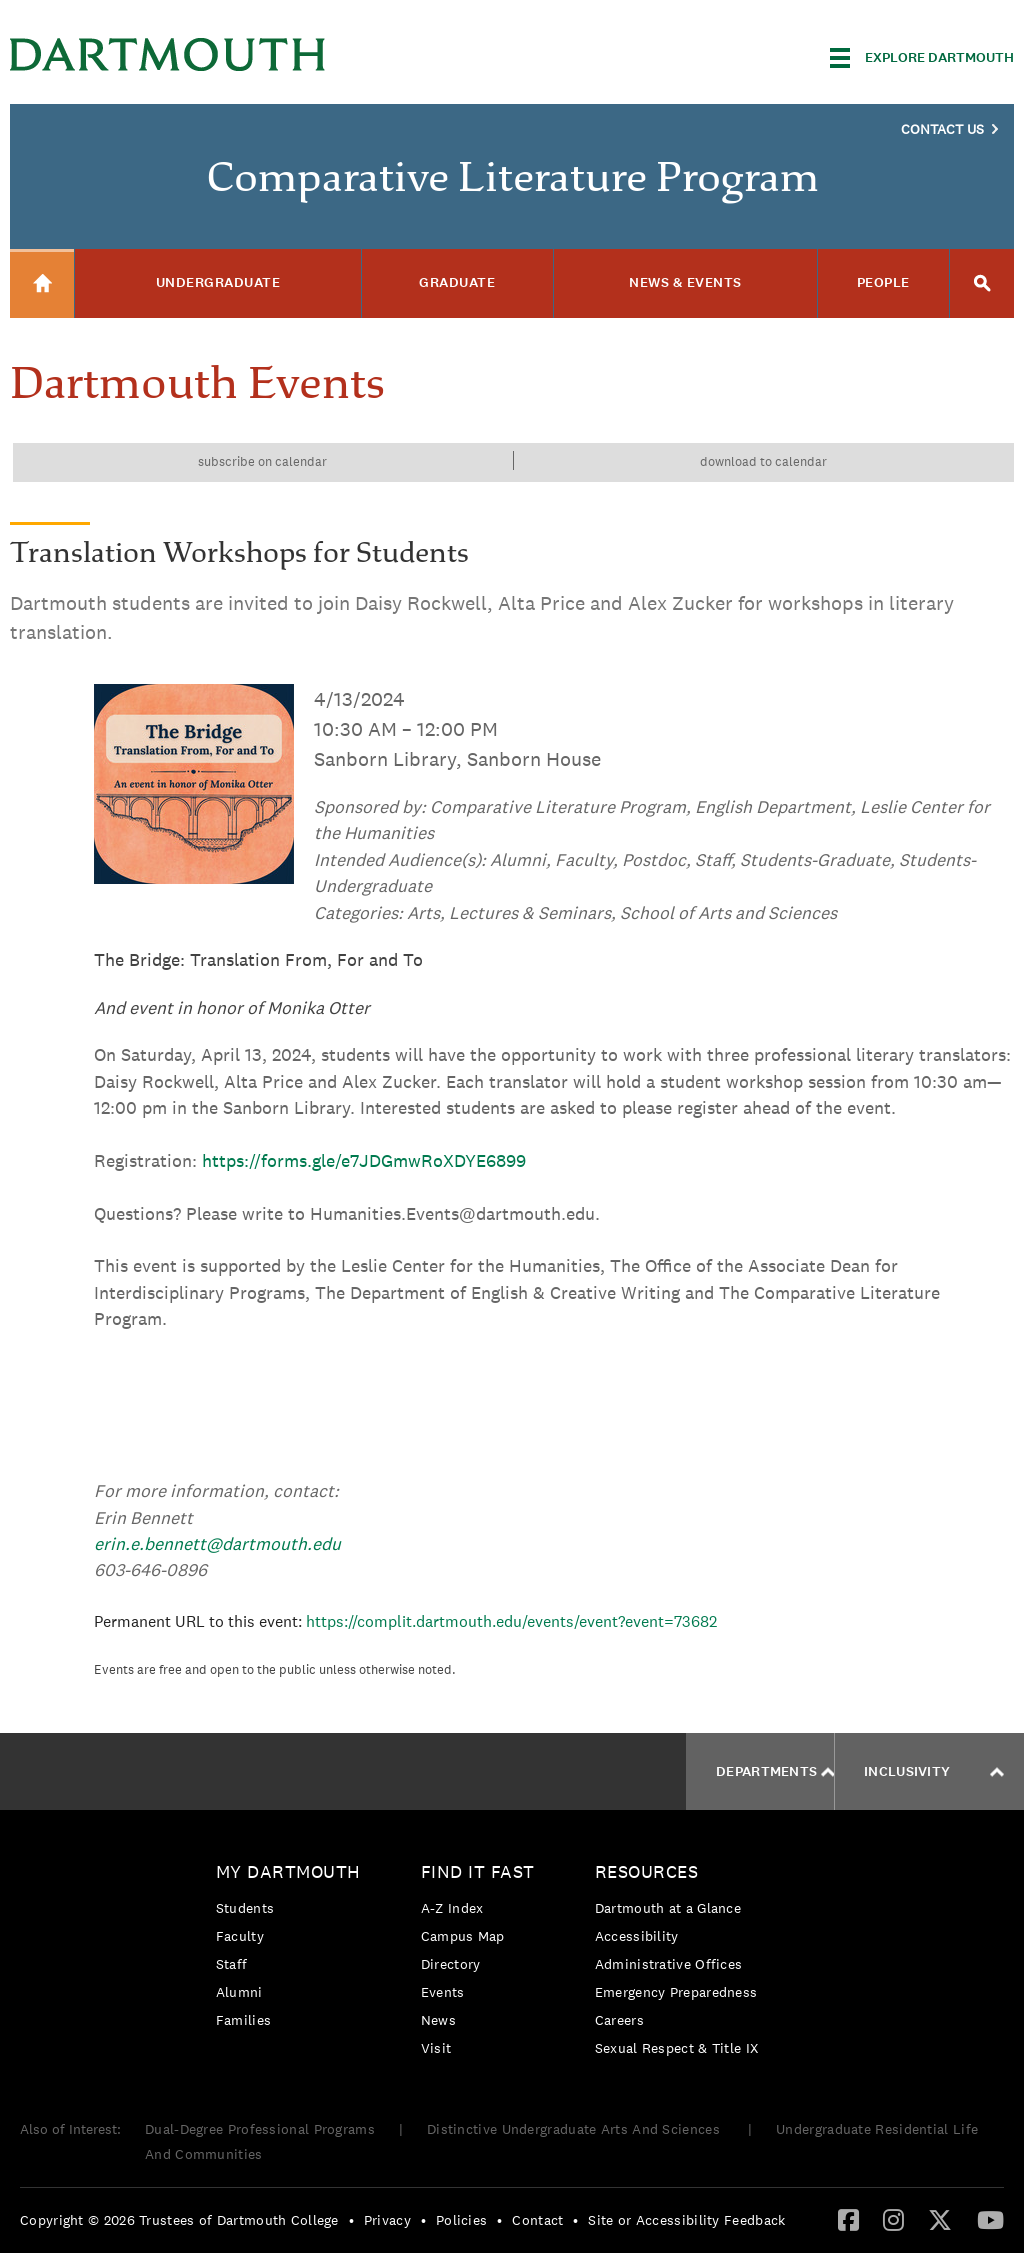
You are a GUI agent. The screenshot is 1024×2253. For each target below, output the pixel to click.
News (438, 2020)
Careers (619, 2020)
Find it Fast (478, 1871)
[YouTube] (990, 2219)
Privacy (387, 2220)
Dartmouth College (168, 54)
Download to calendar (763, 461)
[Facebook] (848, 2219)
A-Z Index (452, 1908)
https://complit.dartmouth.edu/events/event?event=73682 (511, 1621)
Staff (232, 1964)
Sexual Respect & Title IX (677, 2048)
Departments (775, 1771)
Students (245, 1908)
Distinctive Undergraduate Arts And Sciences (575, 2129)
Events (443, 1992)
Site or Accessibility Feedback (686, 2220)
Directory (451, 1964)
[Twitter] (940, 2219)
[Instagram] (893, 2219)
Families (243, 2020)
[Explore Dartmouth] (922, 58)
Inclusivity (934, 1771)
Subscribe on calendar (262, 461)
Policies (461, 2220)
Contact (537, 2220)
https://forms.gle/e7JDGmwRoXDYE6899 (364, 1160)
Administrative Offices (669, 1964)
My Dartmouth (288, 1871)
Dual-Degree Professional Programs (260, 2129)
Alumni (239, 1992)
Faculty (240, 1936)
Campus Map (463, 1936)
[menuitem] (293, 1949)
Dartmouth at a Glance (668, 1908)
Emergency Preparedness (676, 1992)
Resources (647, 1871)
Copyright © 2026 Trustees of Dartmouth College (179, 2220)
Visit (436, 2048)
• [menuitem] (351, 2220)
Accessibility (637, 1936)
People (883, 282)
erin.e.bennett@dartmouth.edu (217, 1543)
